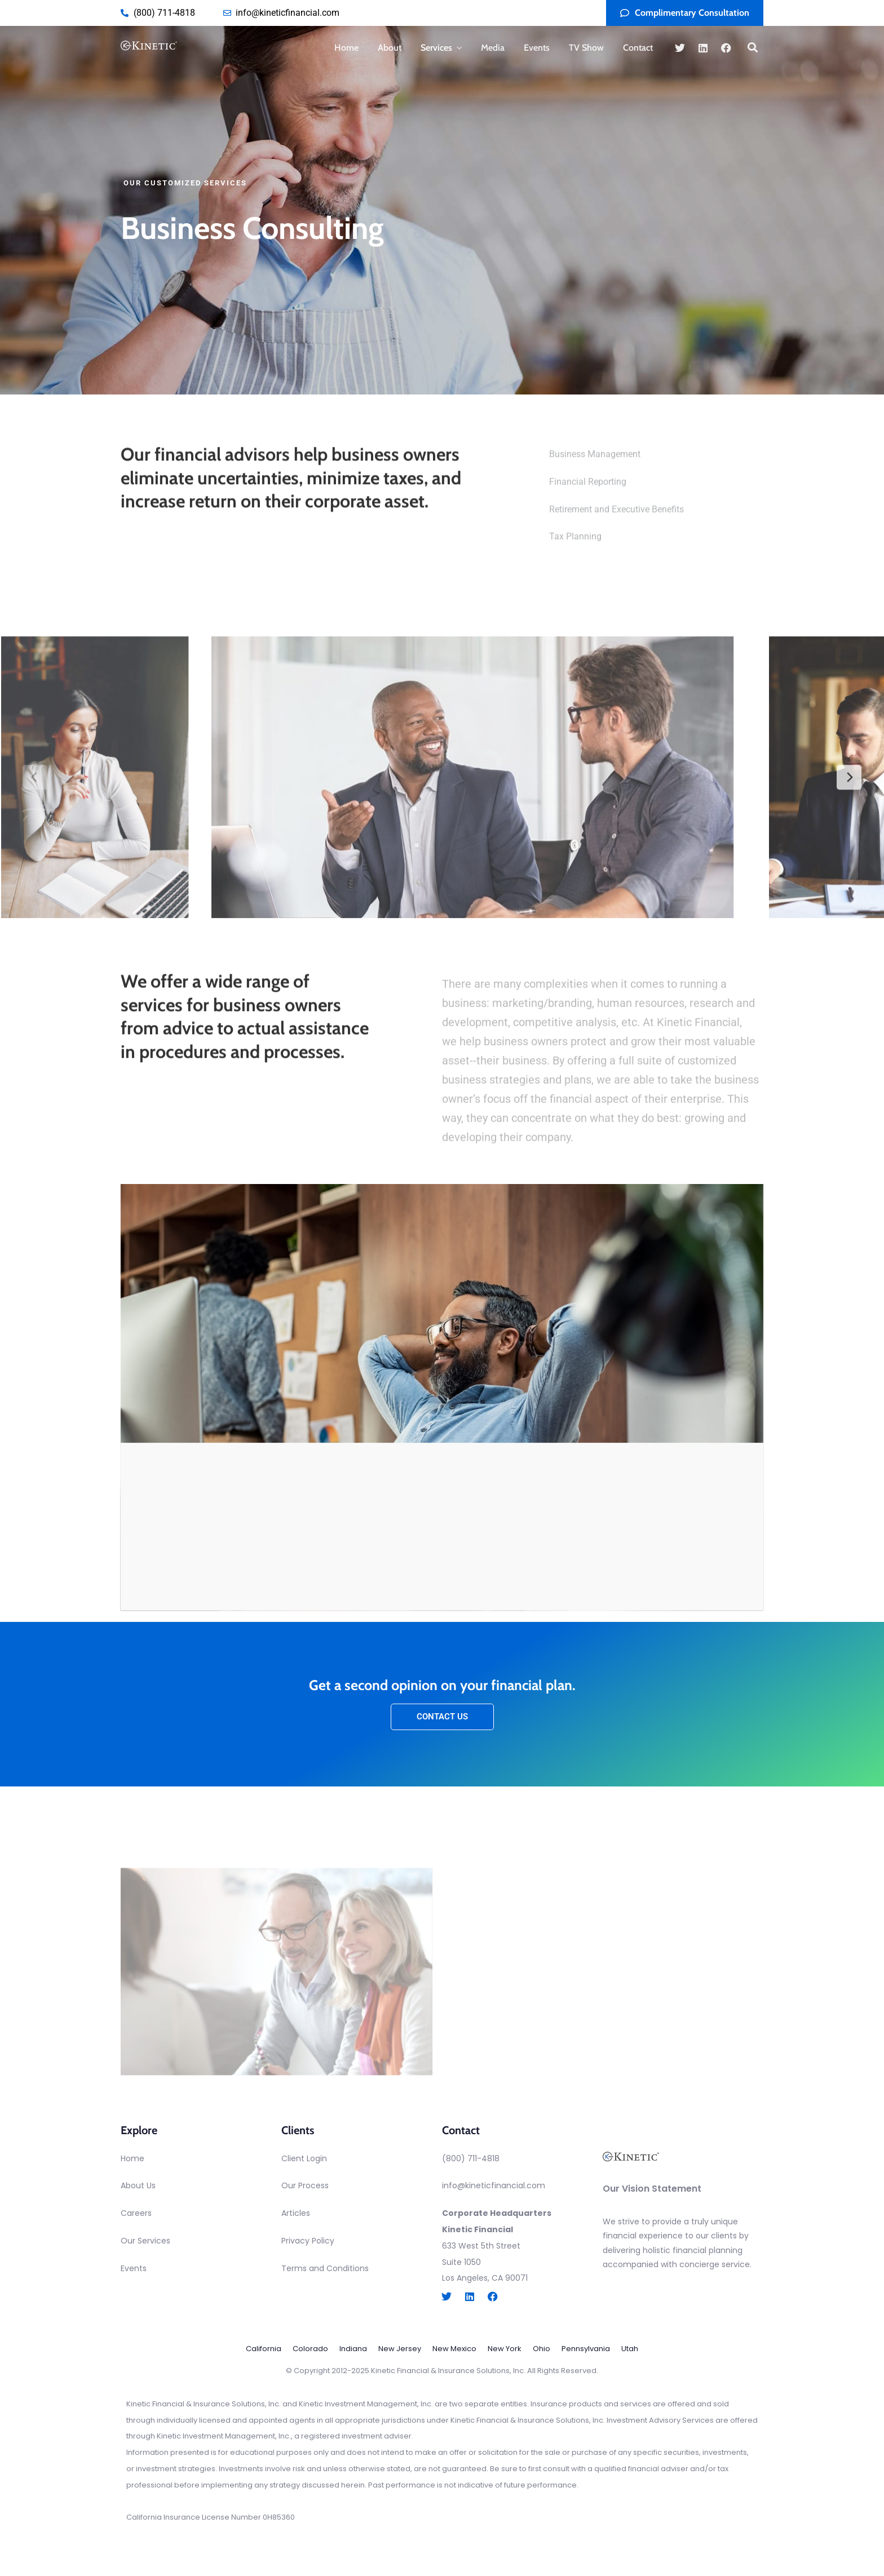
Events (537, 47)
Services (436, 47)
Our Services (145, 2240)
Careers (136, 2213)
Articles (295, 2213)
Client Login (304, 2158)
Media (493, 47)
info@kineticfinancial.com (493, 2185)
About (389, 47)
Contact (638, 47)
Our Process (305, 2185)
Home (346, 47)
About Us (138, 2185)
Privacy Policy (307, 2240)
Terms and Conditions (325, 2268)
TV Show (586, 47)
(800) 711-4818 (471, 2158)
